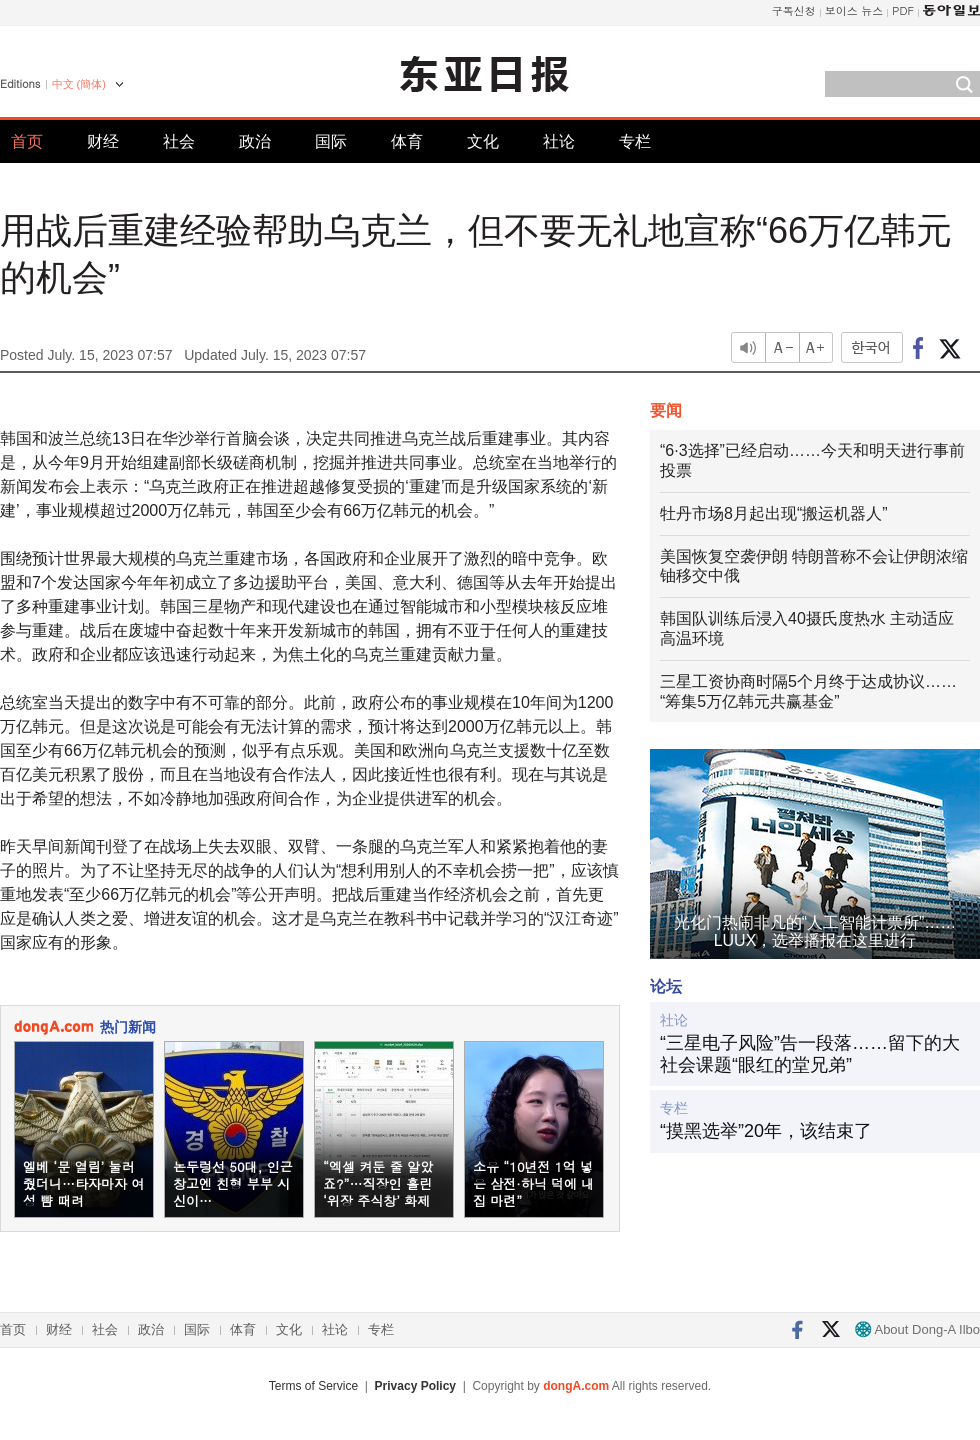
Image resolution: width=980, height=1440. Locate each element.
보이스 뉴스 (854, 10)
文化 (483, 141)
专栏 (635, 141)
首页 (27, 141)
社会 (179, 141)
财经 (103, 141)
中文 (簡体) (79, 84)
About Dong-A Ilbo (917, 1329)
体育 (407, 141)
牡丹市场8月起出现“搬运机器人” (774, 513)
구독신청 (794, 10)
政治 (255, 141)
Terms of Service (313, 1386)
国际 (331, 141)
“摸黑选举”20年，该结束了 (766, 1131)
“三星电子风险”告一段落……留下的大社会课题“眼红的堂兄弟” (810, 1054)
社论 (559, 141)
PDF (903, 10)
